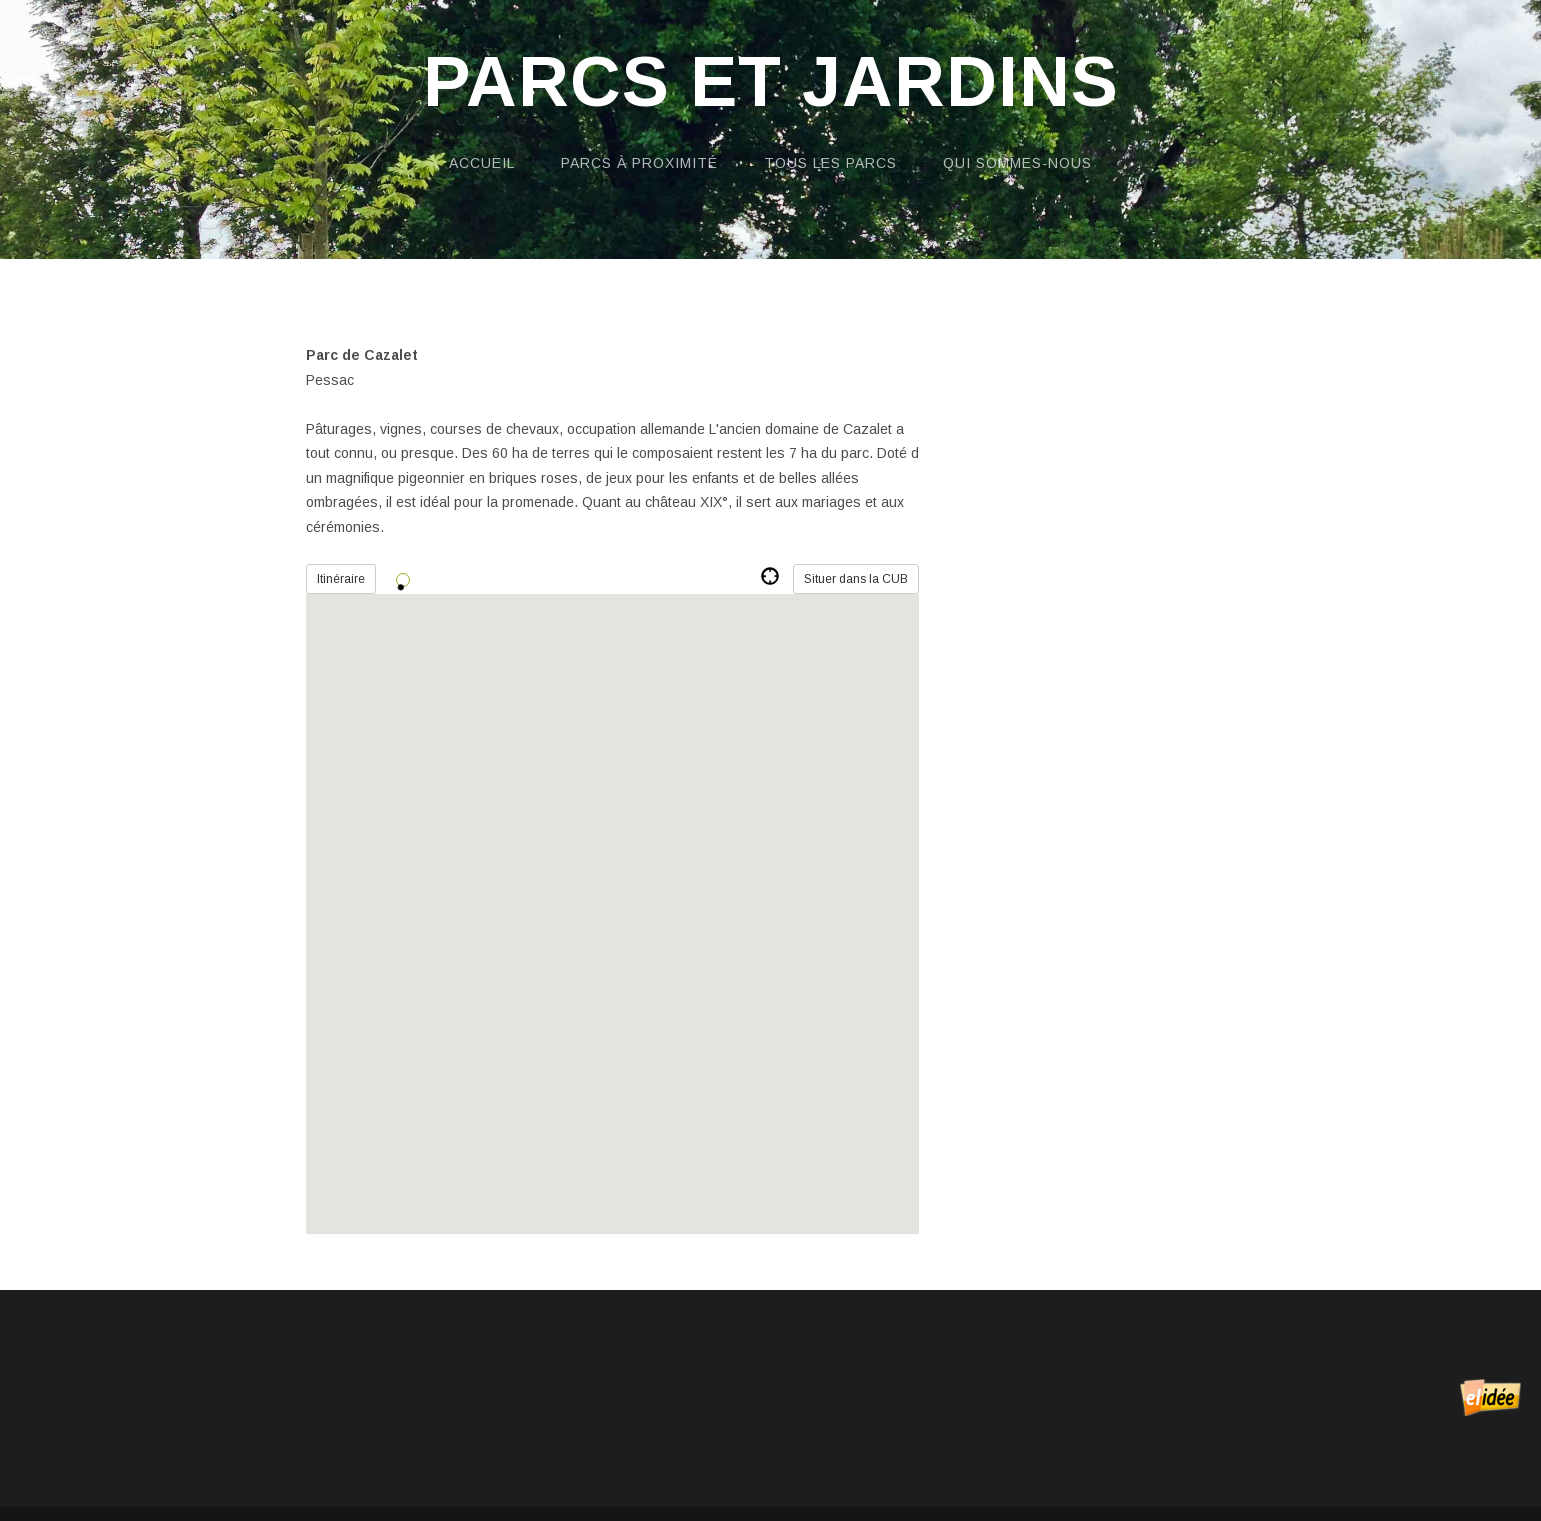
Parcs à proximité (639, 163)
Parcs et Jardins (771, 82)
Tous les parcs (830, 163)
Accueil (482, 163)
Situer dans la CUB (856, 579)
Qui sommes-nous (1017, 163)
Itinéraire (341, 579)
